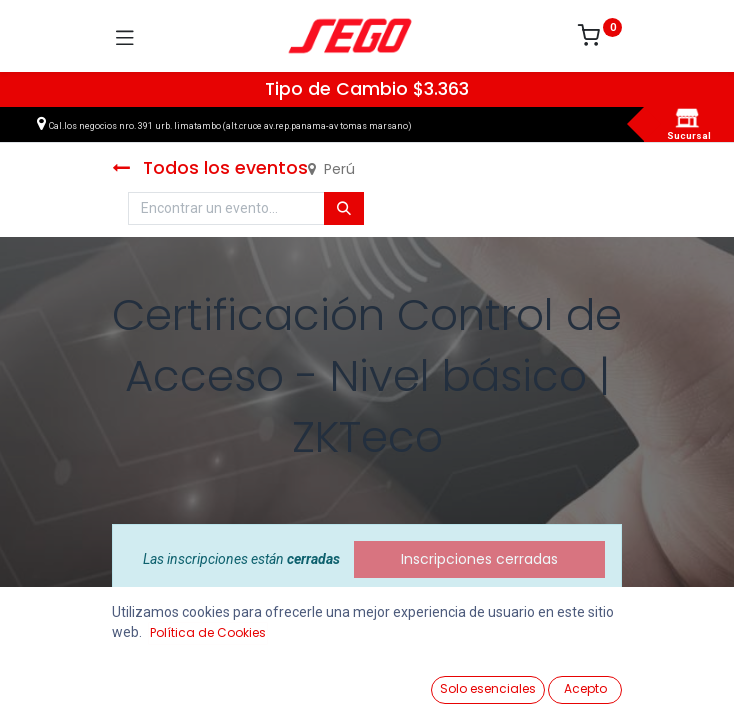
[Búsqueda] (344, 209)
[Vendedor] (668, 681)
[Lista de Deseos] (467, 681)
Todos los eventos (210, 168)
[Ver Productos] (65, 682)
